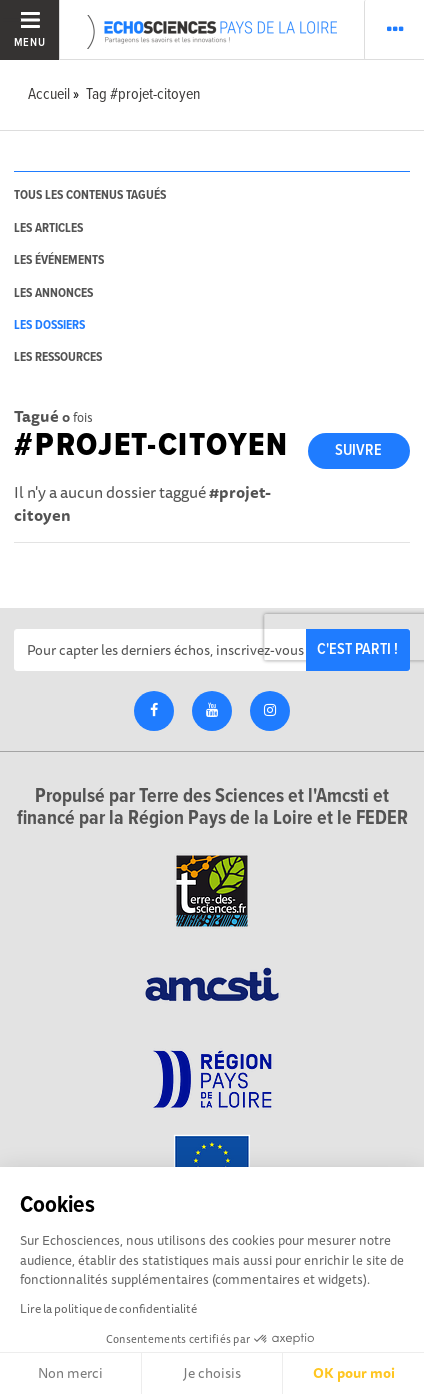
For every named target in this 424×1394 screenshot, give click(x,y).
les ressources (58, 357)
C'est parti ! (357, 649)
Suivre (358, 450)
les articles (48, 228)
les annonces (53, 293)
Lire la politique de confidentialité (108, 1308)
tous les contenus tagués (90, 195)
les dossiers (49, 325)
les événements (59, 260)
